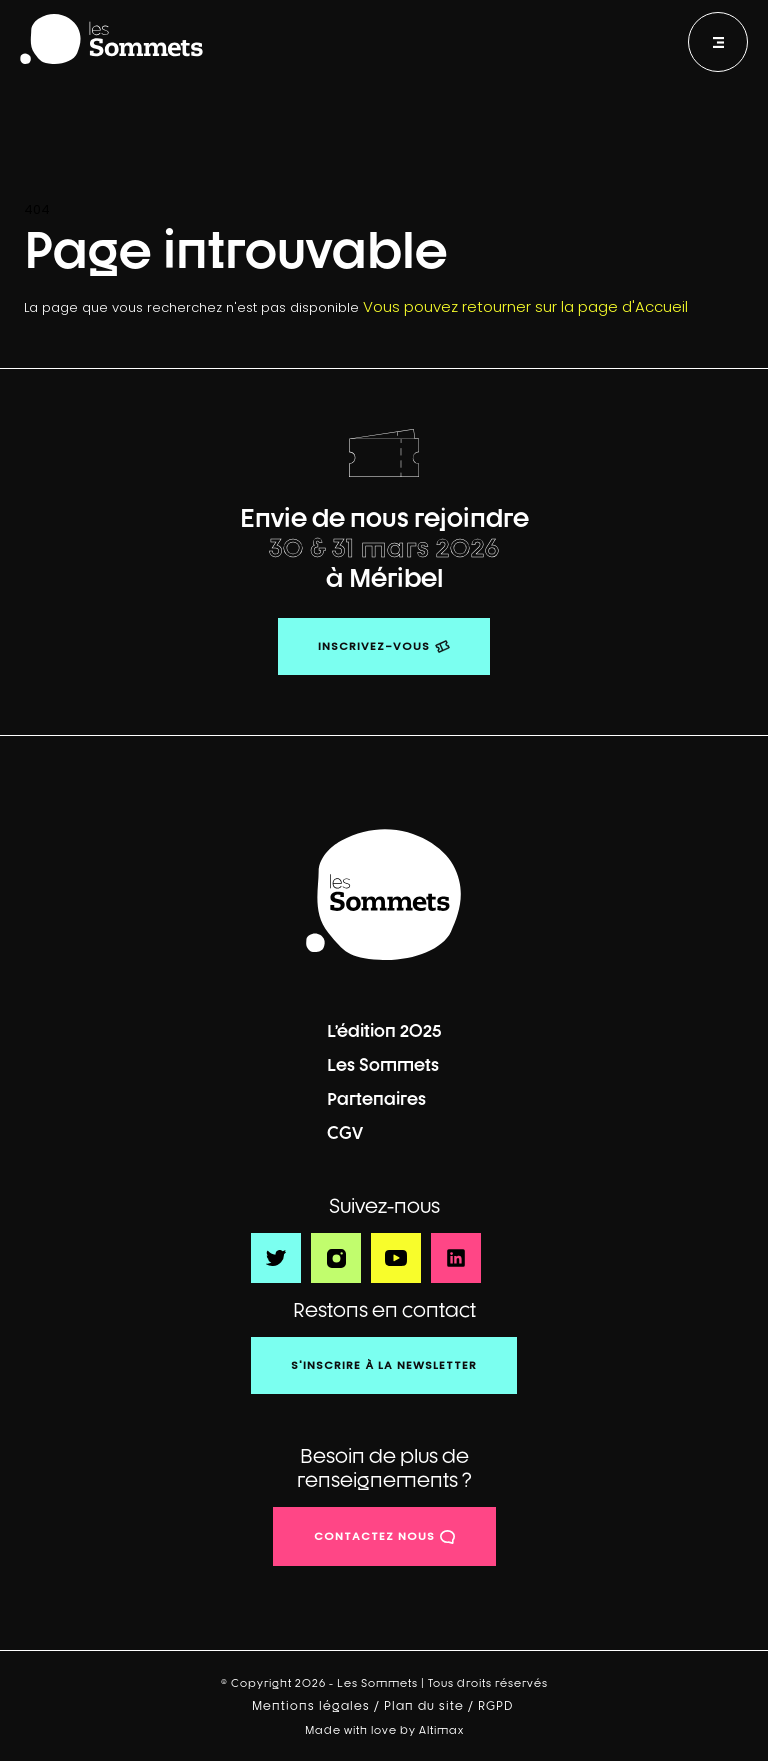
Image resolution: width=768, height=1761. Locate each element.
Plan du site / (431, 1706)
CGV (345, 1132)
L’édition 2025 (384, 1030)
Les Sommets (383, 1064)
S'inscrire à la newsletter (384, 1365)
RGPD (497, 1706)
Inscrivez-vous (374, 646)
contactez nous (374, 1536)
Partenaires (376, 1098)
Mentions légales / (318, 1706)
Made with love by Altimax (384, 1729)
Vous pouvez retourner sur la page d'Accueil (525, 306)
